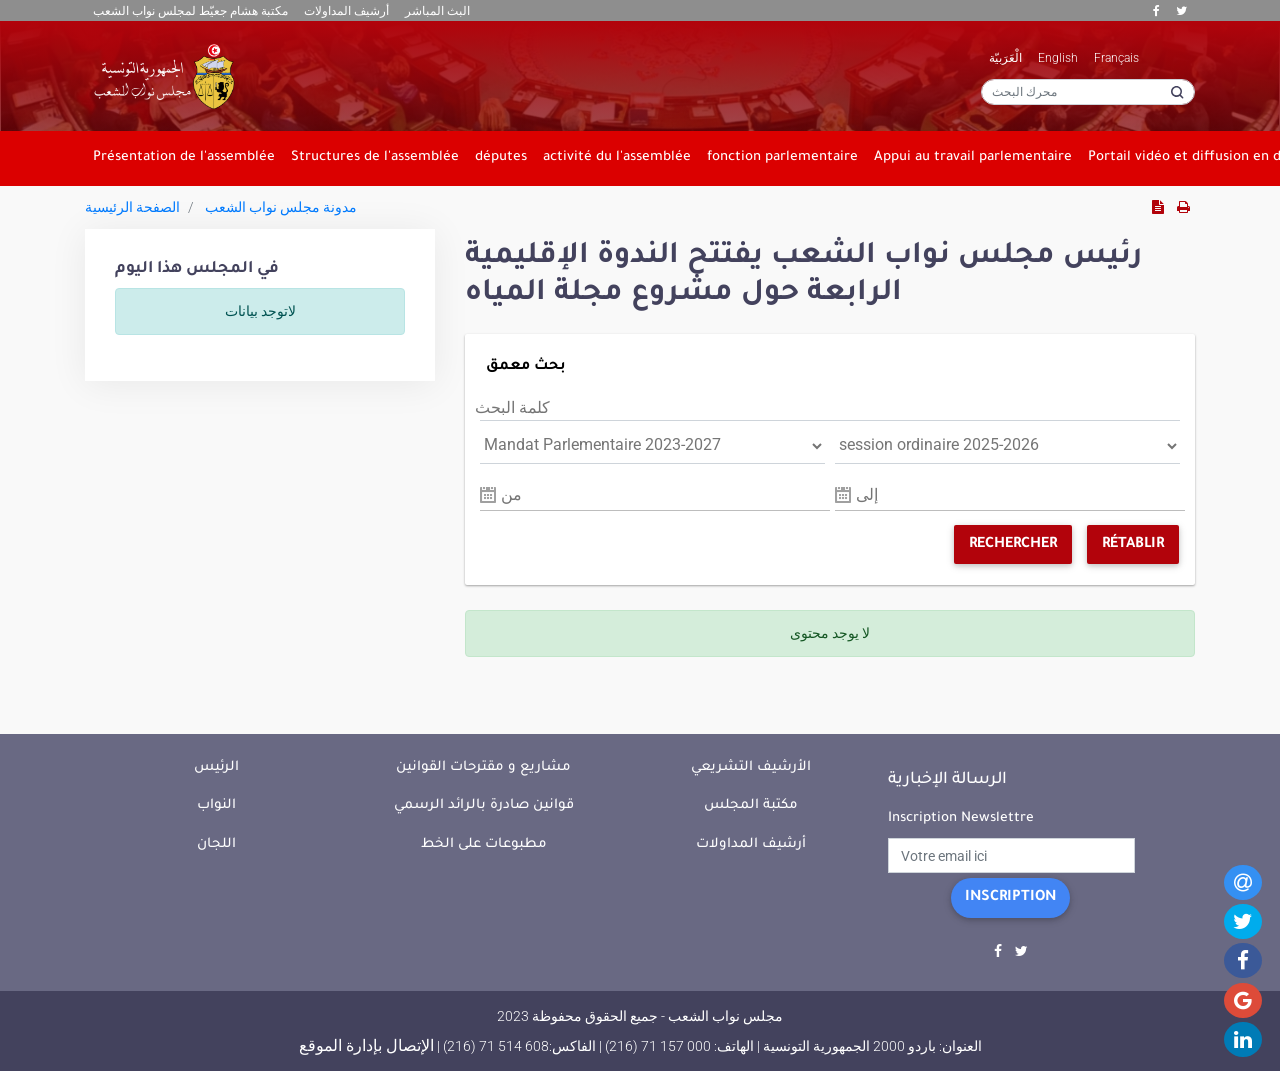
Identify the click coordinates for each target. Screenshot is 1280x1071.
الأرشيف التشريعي (751, 767)
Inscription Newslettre (961, 818)
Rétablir (1133, 545)
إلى (867, 494)
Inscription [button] (1010, 898)
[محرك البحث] (1088, 92)
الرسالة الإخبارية (947, 780)
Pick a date (488, 495)
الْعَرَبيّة (1005, 58)
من (511, 494)
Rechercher (1013, 545)
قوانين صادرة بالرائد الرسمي (484, 805)
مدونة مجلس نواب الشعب (281, 207)
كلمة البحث (512, 407)
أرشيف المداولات (346, 11)
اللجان (216, 844)
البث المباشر (437, 11)
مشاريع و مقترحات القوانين (483, 767)
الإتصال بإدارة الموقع (366, 1045)
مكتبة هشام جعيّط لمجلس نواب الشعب (190, 11)
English (1058, 58)
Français (1116, 58)
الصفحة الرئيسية (132, 207)
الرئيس (216, 767)
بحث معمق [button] (526, 367)
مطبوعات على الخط (484, 844)
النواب (216, 805)
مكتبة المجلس (751, 805)
